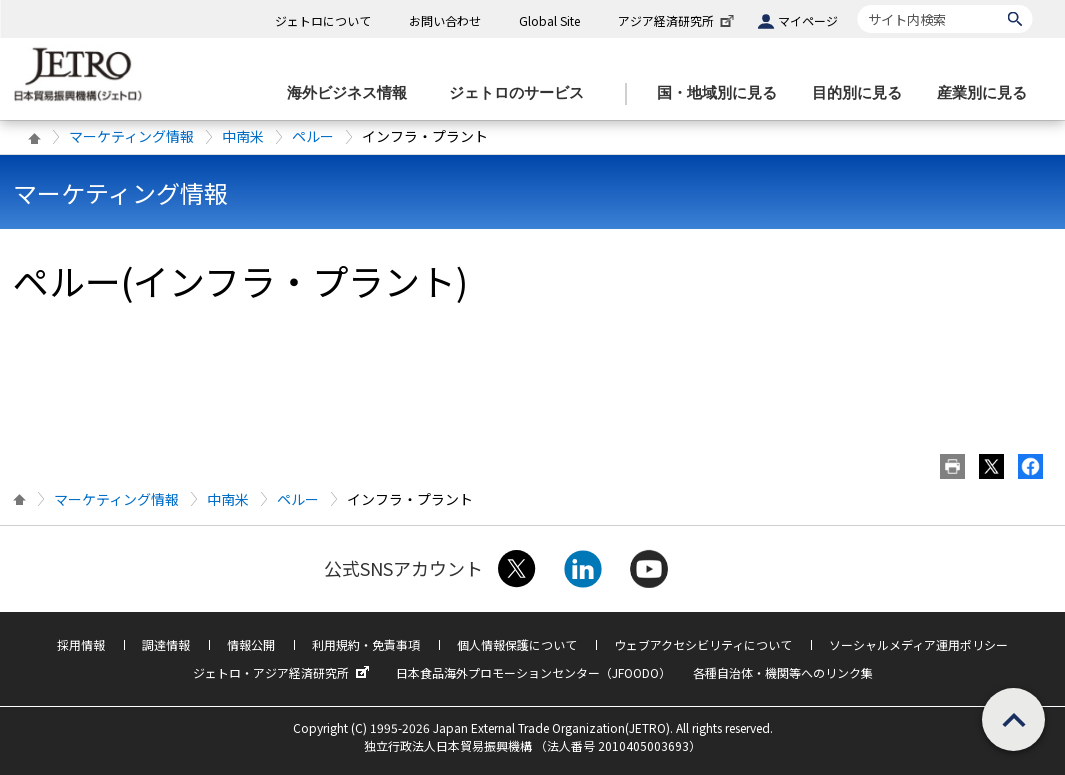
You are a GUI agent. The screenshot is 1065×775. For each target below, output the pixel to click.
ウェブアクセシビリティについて (703, 644)
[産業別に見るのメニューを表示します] (988, 93)
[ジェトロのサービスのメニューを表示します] (522, 93)
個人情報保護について (517, 644)
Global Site (549, 20)
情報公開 (251, 644)
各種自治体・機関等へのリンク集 (783, 672)
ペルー (313, 136)
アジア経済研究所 (678, 20)
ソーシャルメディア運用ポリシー (918, 644)
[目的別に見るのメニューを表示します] (863, 93)
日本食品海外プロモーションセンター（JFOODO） (533, 672)
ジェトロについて (323, 20)
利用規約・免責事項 (366, 644)
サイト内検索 (857, 4)
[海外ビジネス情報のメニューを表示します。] (353, 93)
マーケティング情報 (131, 136)
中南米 (243, 136)
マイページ (808, 20)
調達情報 (166, 644)
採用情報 (81, 644)
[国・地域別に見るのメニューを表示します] (723, 93)
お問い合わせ (445, 20)
